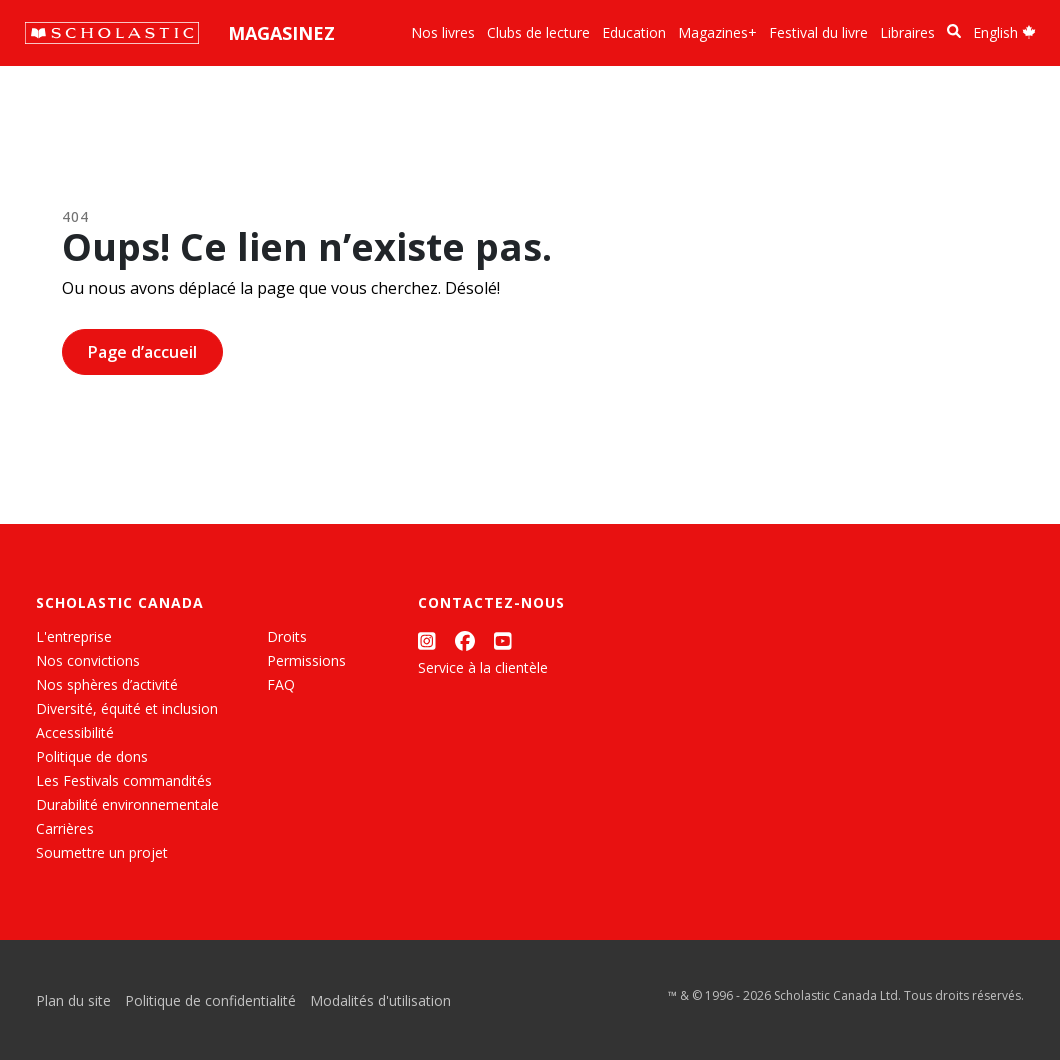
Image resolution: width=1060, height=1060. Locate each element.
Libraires (907, 32)
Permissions (306, 660)
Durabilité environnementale (127, 804)
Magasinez (281, 33)
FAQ (281, 684)
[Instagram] (427, 640)
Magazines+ (717, 32)
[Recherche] (954, 31)
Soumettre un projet (102, 852)
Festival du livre (818, 32)
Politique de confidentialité (210, 1000)
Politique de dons (92, 756)
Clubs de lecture (538, 32)
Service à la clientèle (483, 667)
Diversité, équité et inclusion (127, 708)
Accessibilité (75, 732)
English (1004, 32)
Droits (287, 636)
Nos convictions (88, 660)
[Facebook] (465, 640)
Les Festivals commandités (124, 780)
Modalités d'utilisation (380, 1000)
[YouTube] (503, 640)
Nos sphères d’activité (107, 684)
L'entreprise (74, 636)
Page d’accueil (142, 352)
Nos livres (443, 32)
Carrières (65, 828)
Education (634, 32)
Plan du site (73, 1000)
